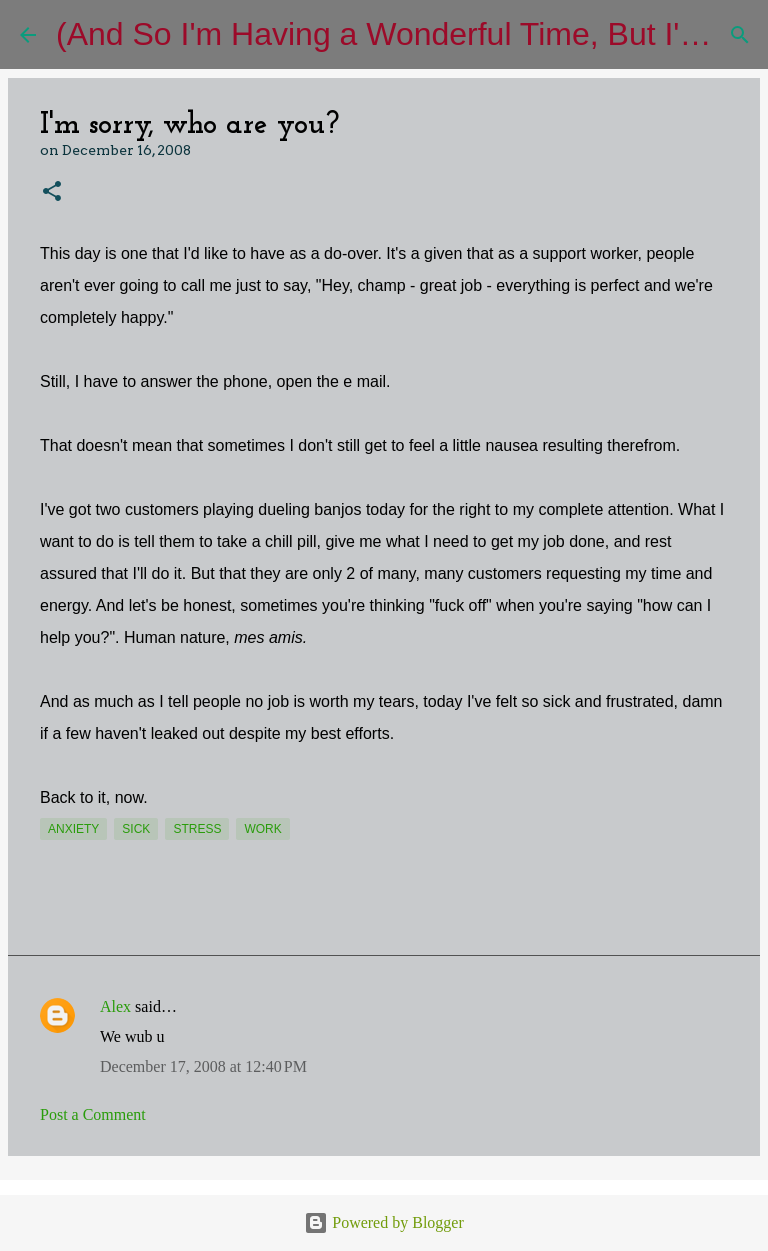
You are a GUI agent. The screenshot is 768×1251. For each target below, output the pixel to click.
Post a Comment (93, 1114)
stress (197, 829)
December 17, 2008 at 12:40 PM (203, 1066)
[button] (52, 192)
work (262, 829)
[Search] (740, 35)
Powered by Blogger (384, 1222)
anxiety (73, 829)
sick (136, 829)
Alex (115, 1006)
